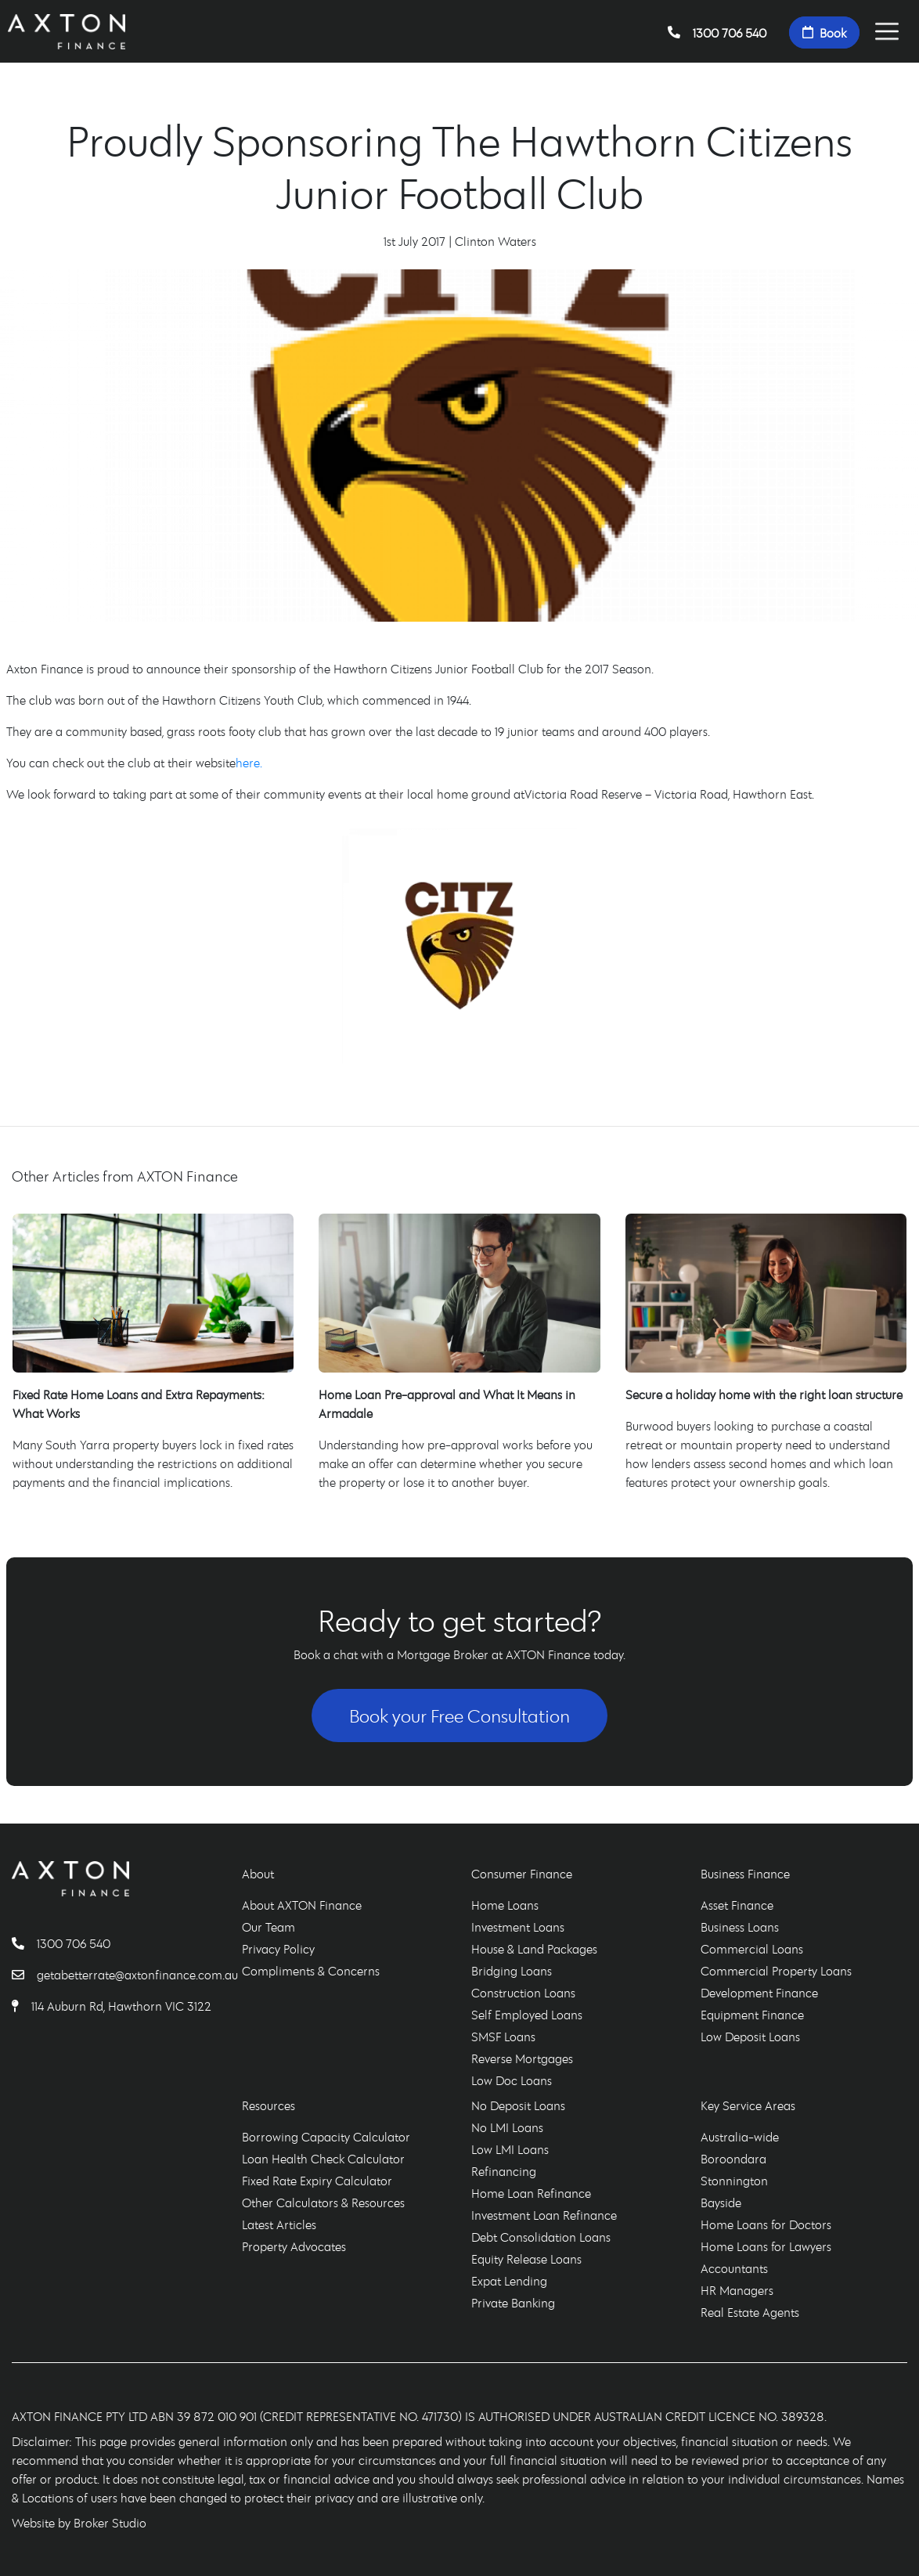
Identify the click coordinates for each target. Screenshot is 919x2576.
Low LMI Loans (510, 2149)
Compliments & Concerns (311, 1971)
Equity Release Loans (526, 2259)
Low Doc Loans (511, 2080)
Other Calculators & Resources (323, 2202)
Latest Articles (279, 2224)
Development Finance (759, 1993)
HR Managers (737, 2290)
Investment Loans (517, 1927)
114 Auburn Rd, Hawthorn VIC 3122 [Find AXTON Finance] (121, 2006)
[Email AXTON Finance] (24, 1974)
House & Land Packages (534, 1949)
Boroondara (733, 2159)
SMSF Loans (503, 2036)
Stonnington (734, 2180)
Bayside (721, 2202)
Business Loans (740, 1927)
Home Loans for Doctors (766, 2224)
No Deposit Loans (518, 2105)
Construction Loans (523, 1993)
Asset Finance (737, 1905)
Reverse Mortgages (522, 2058)
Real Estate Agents (750, 2312)
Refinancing (503, 2171)
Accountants (734, 2268)
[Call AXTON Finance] (24, 1943)
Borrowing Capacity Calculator (326, 2137)
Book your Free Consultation (459, 1715)
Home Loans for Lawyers (766, 2246)
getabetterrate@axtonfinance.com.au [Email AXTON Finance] (137, 1975)
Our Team (268, 1927)
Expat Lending (509, 2281)
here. (249, 762)
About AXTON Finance (302, 1905)
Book (824, 32)
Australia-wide (740, 2137)
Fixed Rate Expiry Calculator (317, 2180)
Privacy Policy (278, 1949)
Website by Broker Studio (79, 2523)
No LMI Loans (507, 2127)
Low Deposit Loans (750, 2036)
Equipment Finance (752, 2014)
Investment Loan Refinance (544, 2215)
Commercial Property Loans (776, 1971)
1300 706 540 (717, 32)
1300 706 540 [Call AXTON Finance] (73, 1943)
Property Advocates (294, 2246)
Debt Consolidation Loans (541, 2237)
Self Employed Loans (526, 2014)
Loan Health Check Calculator (323, 2159)
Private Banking (513, 2303)
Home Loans (505, 1905)
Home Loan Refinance (531, 2193)
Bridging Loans (511, 1971)
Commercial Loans (752, 1949)
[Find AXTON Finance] (21, 2006)
